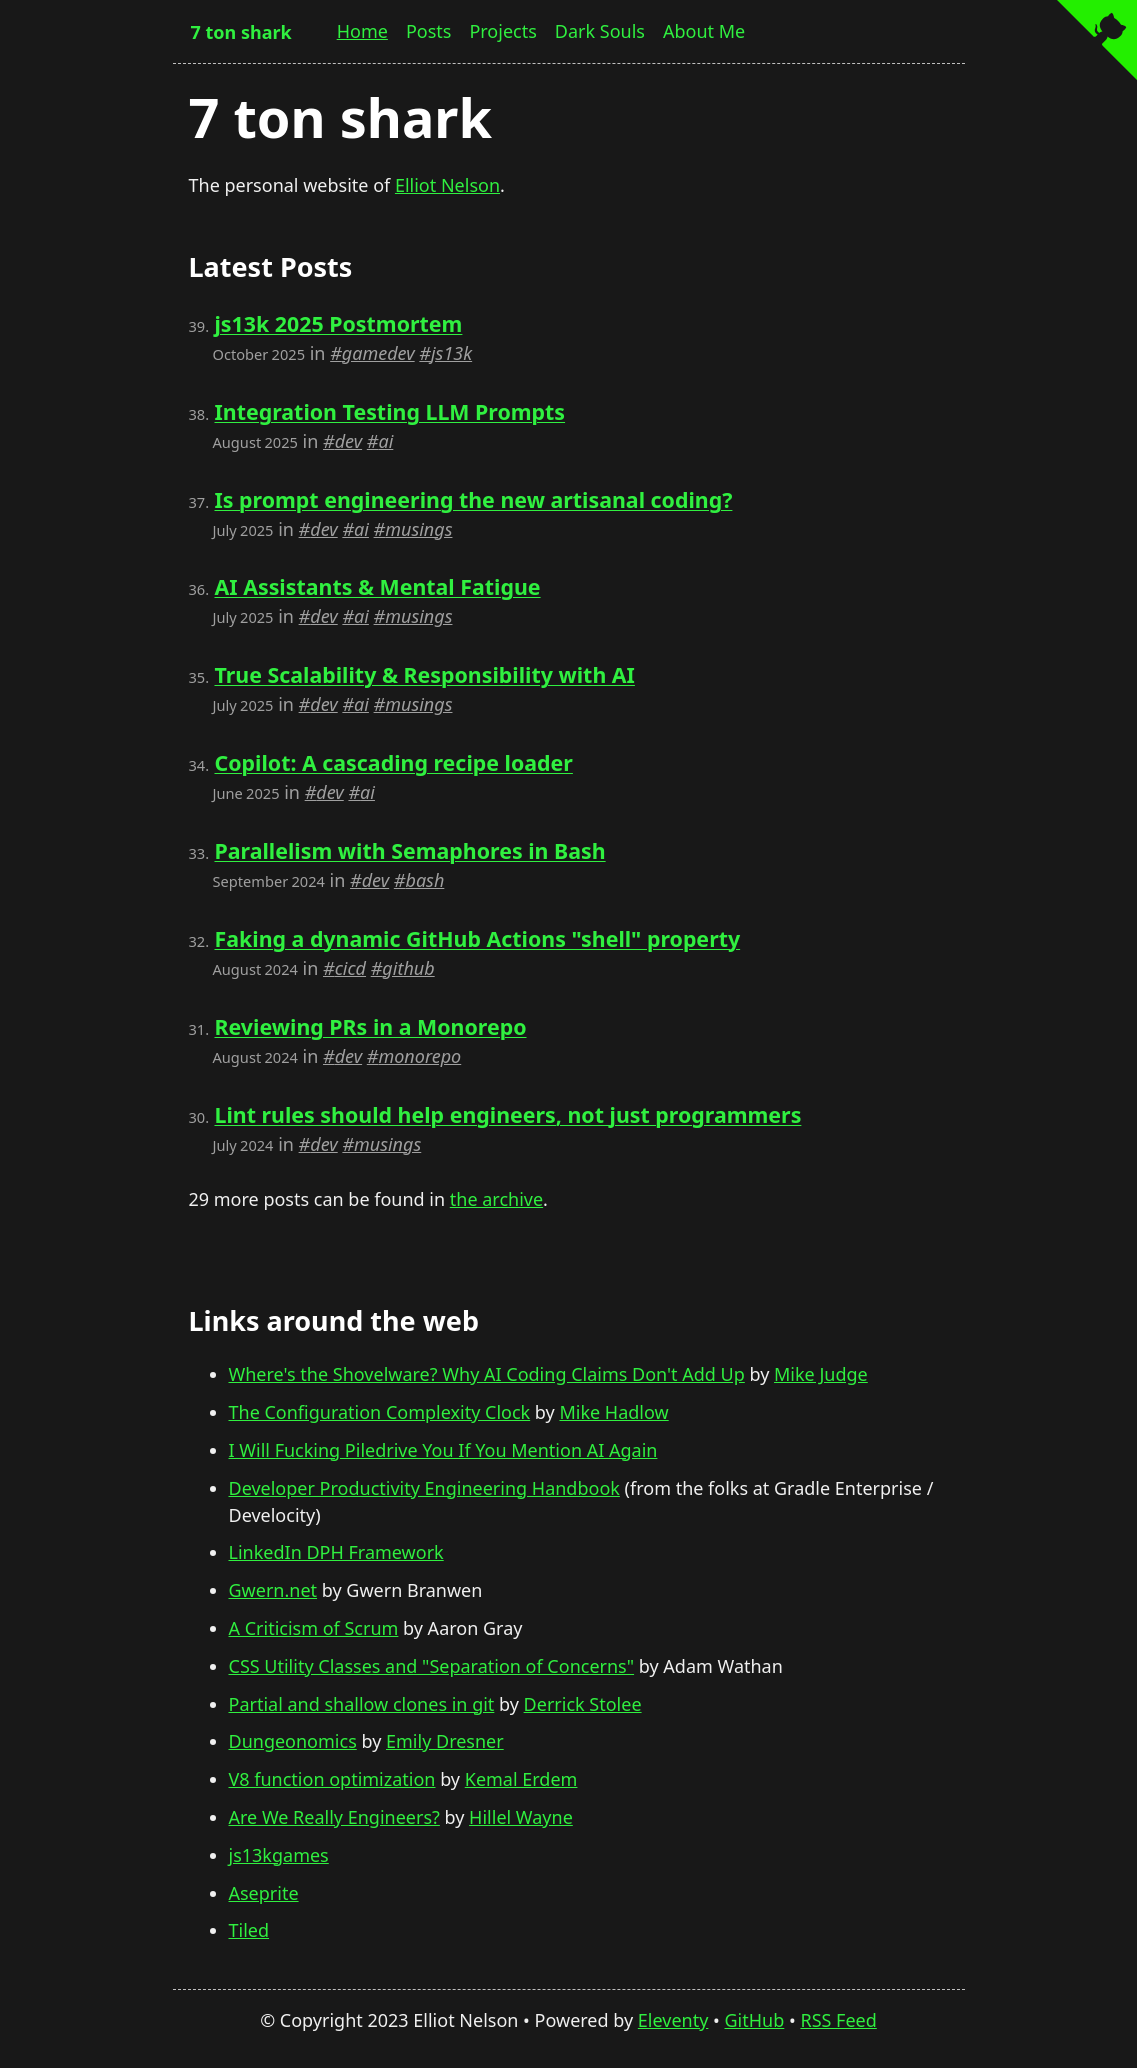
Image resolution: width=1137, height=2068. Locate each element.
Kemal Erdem (521, 1779)
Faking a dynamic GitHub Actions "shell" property (477, 938)
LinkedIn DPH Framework (336, 1552)
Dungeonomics (293, 1741)
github (408, 968)
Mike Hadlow (613, 1412)
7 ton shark (241, 32)
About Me (704, 31)
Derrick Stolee (583, 1704)
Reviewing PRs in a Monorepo (370, 1026)
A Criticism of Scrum (314, 1628)
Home (362, 31)
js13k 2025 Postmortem (338, 323)
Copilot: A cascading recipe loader (393, 762)
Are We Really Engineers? (334, 1817)
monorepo (419, 1056)
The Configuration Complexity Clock (380, 1412)
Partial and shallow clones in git (362, 1704)
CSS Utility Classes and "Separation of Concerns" (432, 1666)
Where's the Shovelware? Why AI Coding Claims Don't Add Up (487, 1374)
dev (348, 441)
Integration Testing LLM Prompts (389, 411)
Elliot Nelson (447, 185)
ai (385, 441)
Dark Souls (600, 31)
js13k (451, 353)
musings (418, 529)
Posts (429, 31)
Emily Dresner (445, 1741)
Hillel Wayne (521, 1817)
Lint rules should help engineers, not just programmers (507, 1114)
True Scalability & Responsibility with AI (424, 674)
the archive (496, 1199)
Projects (502, 31)
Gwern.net (273, 1590)
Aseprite (264, 1893)
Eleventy (673, 2020)
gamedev (378, 353)
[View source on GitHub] (1097, 42)
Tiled (249, 1930)
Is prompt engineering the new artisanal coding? (473, 499)
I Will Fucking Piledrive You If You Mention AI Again (443, 1450)
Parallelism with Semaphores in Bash (409, 850)
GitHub (755, 2020)
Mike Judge (821, 1374)
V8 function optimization (332, 1779)
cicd (350, 968)
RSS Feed (838, 2020)
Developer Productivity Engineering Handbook (424, 1488)
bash (424, 880)
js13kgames (279, 1855)
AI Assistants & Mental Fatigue (377, 586)
